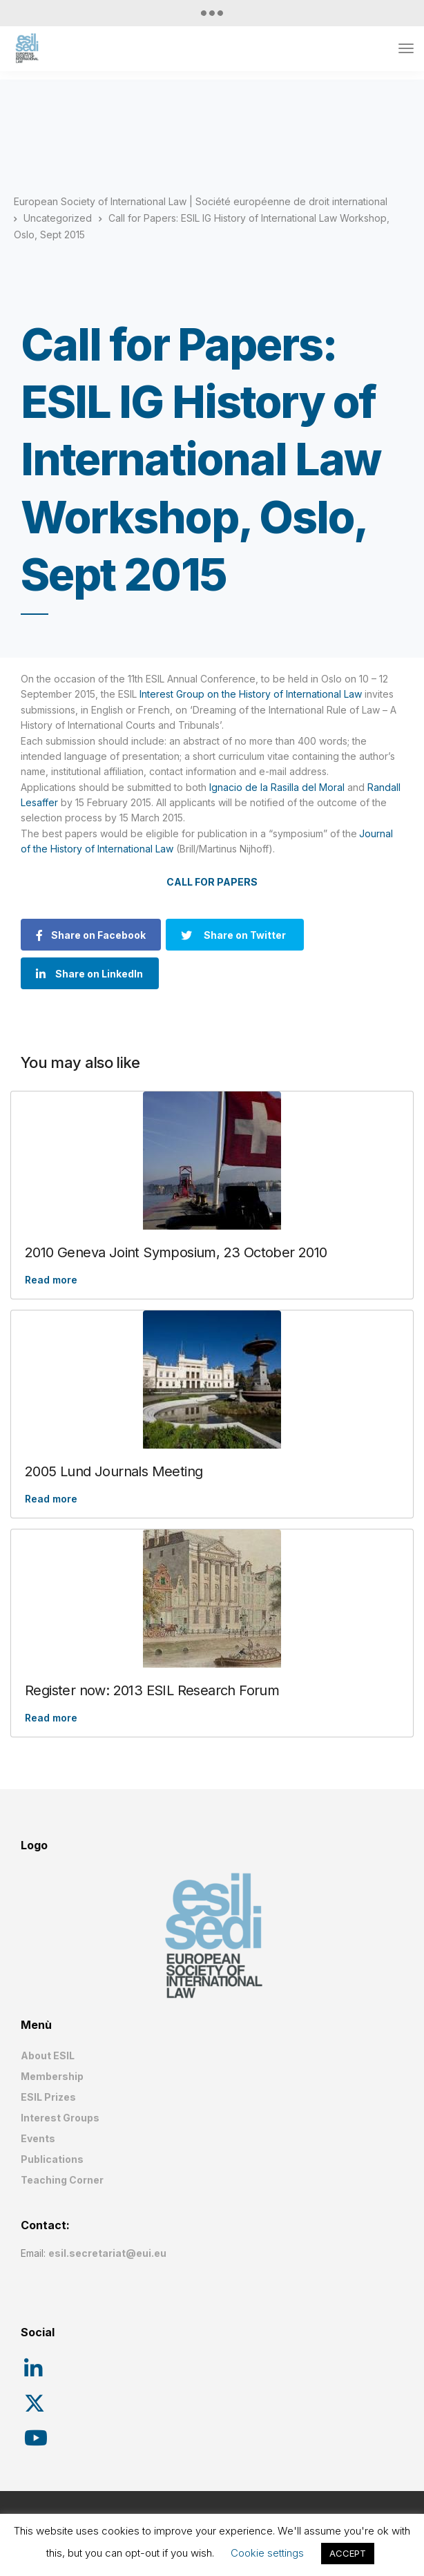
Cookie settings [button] (267, 2552)
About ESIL (48, 2055)
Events (38, 2138)
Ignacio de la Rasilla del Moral (277, 787)
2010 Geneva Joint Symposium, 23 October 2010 (176, 1252)
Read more (51, 1280)
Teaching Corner (62, 2180)
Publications (52, 2159)
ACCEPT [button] (347, 2553)
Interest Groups (60, 2118)
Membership (52, 2076)
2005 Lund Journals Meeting (113, 1471)
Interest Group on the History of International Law (250, 694)
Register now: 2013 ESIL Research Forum (152, 1690)
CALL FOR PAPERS (212, 882)
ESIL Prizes (48, 2097)
